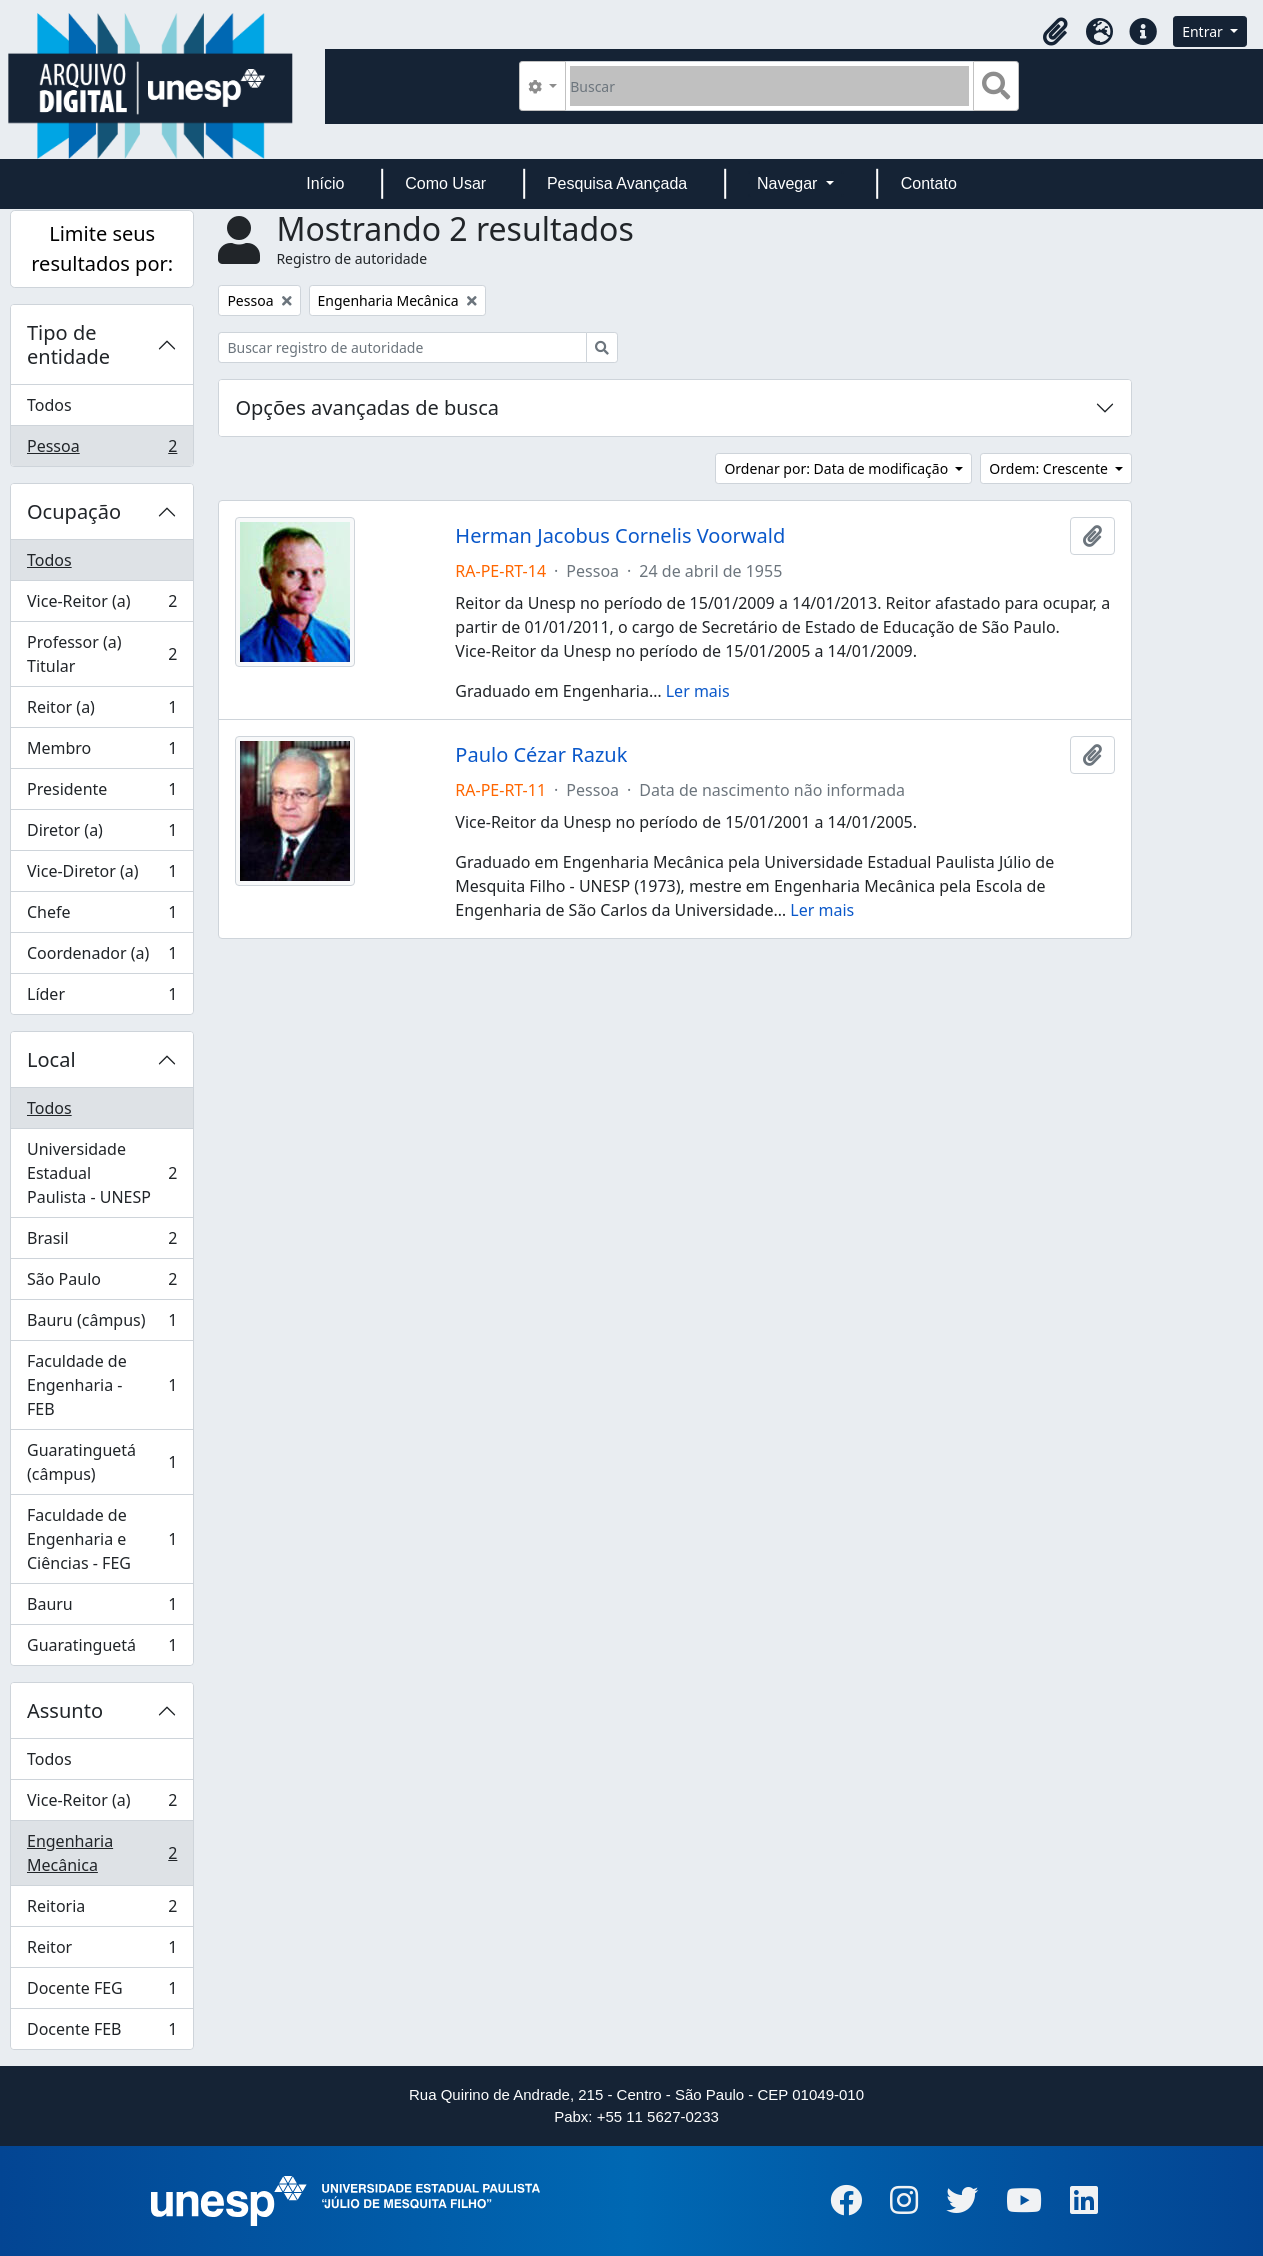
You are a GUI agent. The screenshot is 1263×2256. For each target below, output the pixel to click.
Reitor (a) (101, 711)
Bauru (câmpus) (101, 1324)
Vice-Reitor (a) (101, 605)
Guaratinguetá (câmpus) (101, 1462)
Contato (929, 183)
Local (51, 1059)
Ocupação (74, 511)
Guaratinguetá (101, 1649)
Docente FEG (101, 1992)
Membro (101, 752)
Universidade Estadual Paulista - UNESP (101, 1173)
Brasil (101, 1242)
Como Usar (445, 183)
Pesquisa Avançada (617, 183)
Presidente (101, 793)
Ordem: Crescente (1050, 468)
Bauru (101, 1608)
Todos (49, 405)
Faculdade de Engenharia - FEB (101, 1385)
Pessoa (101, 450)
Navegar (789, 183)
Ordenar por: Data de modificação (837, 468)
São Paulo (101, 1283)
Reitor (101, 1951)
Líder (101, 998)
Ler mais (698, 691)
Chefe (101, 916)
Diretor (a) (101, 834)
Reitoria (101, 1910)
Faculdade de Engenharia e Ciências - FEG (101, 1539)
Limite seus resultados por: (102, 248)
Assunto (65, 1710)
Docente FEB (101, 2033)
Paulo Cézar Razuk (541, 755)
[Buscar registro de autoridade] (402, 347)
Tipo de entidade (68, 344)
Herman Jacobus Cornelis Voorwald (620, 536)
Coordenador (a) (101, 957)
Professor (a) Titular (101, 654)
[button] (1055, 32)
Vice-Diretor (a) (101, 875)
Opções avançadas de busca (367, 407)
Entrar (1204, 31)
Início (325, 183)
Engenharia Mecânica (101, 1853)
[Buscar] (769, 86)
